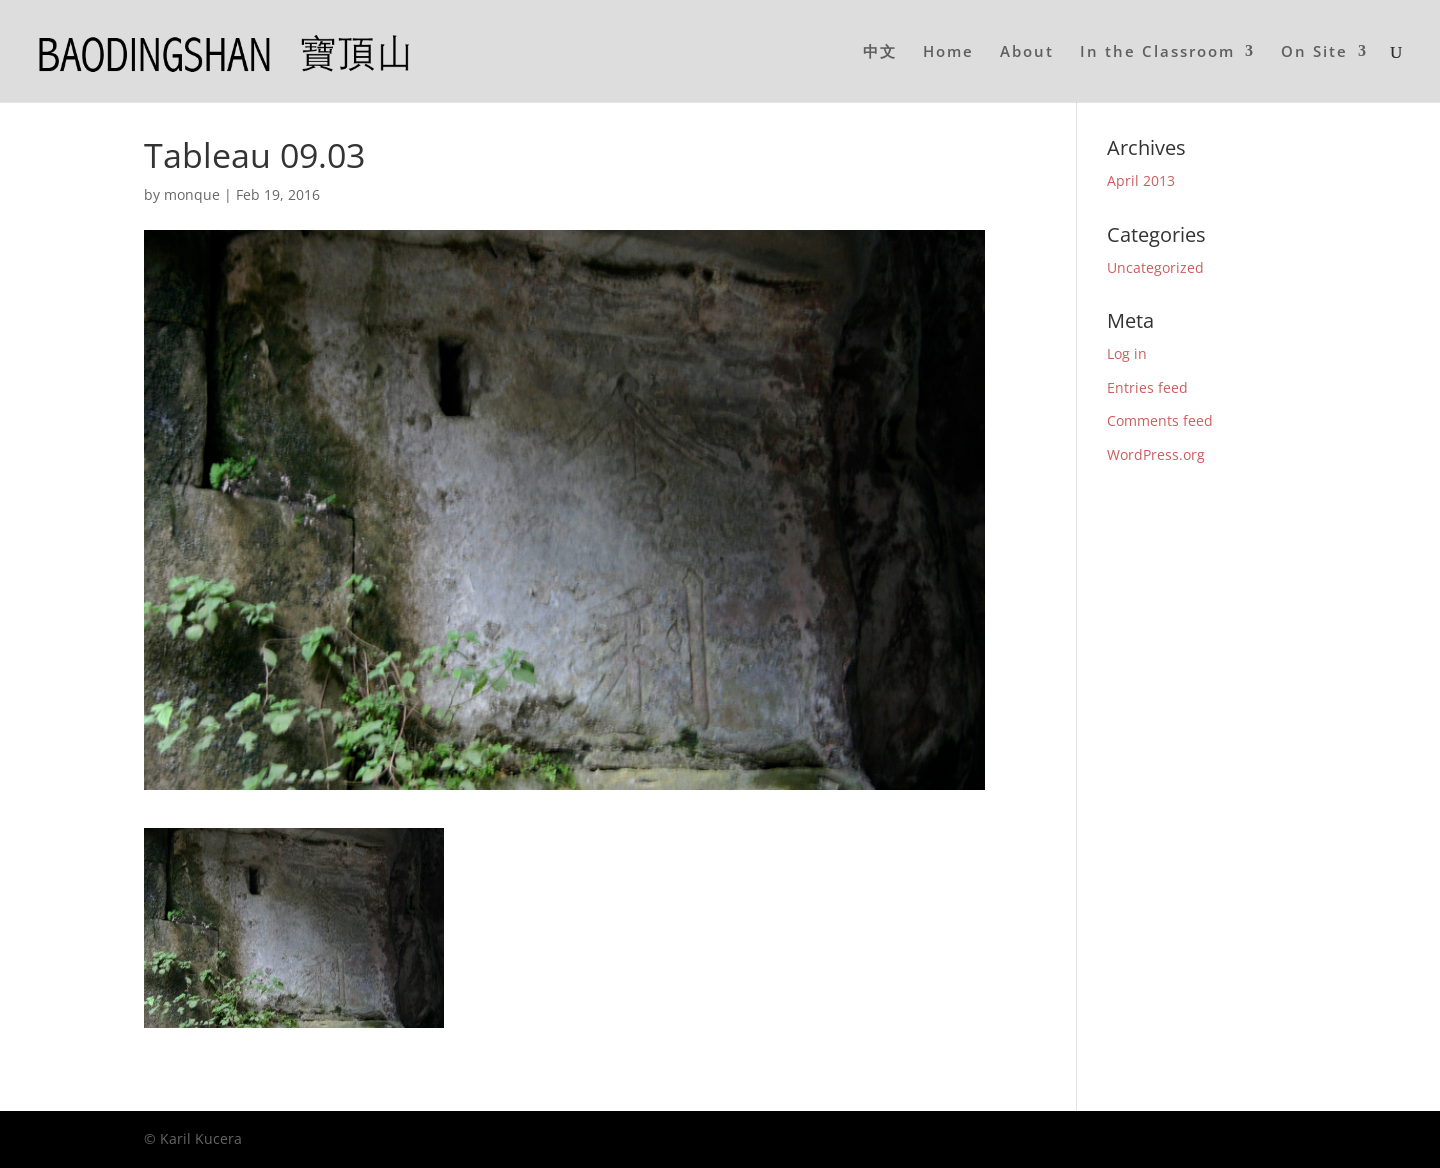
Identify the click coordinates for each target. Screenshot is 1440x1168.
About (1027, 52)
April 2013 (1141, 180)
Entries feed (1147, 387)
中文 (880, 52)
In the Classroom (1157, 52)
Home (948, 52)
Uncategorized (1155, 267)
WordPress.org (1156, 454)
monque (192, 194)
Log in (1127, 353)
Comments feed (1160, 420)
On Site (1314, 52)
